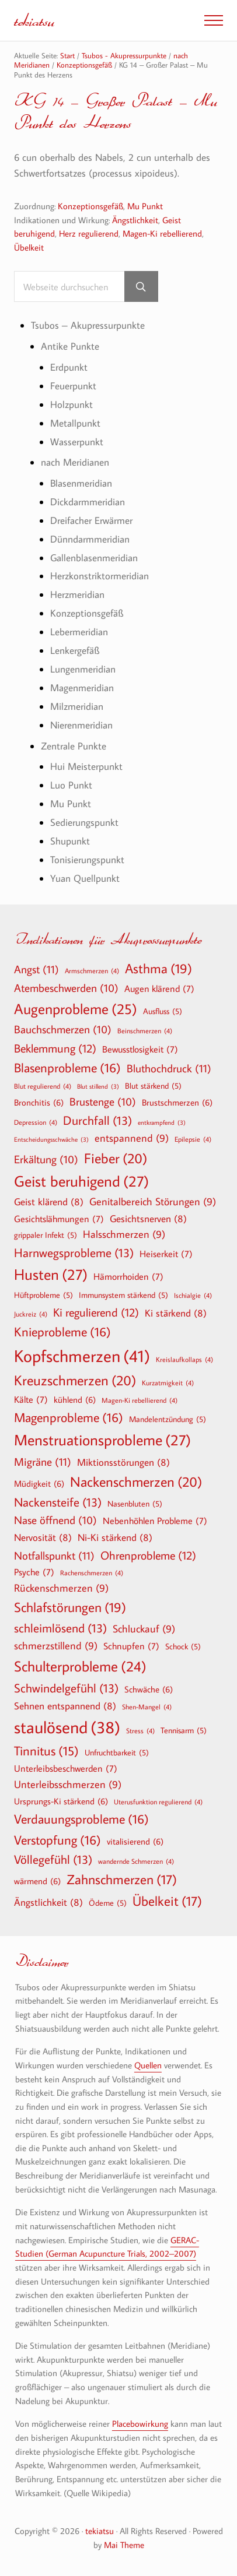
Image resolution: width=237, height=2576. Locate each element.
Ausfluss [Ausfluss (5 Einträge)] (162, 1011)
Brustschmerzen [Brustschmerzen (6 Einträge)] (177, 1102)
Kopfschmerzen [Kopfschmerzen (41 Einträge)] (82, 1356)
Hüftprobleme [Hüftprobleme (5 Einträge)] (43, 1295)
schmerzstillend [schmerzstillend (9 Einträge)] (55, 1646)
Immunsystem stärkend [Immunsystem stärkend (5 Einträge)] (123, 1295)
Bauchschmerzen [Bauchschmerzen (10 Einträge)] (62, 1030)
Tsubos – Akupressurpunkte (88, 325)
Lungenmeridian (83, 669)
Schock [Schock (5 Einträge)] (183, 1646)
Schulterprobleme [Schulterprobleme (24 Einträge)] (80, 1666)
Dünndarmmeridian (90, 539)
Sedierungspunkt (84, 822)
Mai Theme (124, 2544)
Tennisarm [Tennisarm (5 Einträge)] (184, 1730)
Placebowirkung (140, 2423)
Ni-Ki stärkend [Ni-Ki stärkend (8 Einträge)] (115, 1537)
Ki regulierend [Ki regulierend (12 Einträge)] (96, 1312)
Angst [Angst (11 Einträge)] (36, 969)
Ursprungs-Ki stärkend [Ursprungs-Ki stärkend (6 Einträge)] (61, 1801)
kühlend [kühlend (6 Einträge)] (75, 1399)
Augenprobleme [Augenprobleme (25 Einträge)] (75, 1009)
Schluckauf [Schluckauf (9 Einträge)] (144, 1629)
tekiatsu (34, 20)
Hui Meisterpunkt (86, 766)
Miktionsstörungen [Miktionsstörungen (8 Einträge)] (123, 1462)
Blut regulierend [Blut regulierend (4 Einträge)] (42, 1086)
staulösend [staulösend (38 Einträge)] (67, 1726)
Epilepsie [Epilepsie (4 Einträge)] (193, 1139)
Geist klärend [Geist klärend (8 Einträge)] (48, 1201)
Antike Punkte (70, 346)
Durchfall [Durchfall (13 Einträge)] (97, 1120)
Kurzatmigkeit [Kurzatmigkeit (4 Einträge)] (168, 1382)
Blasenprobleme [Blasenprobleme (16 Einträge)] (67, 1067)
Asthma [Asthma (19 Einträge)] (158, 969)
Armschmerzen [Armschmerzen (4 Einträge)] (92, 970)
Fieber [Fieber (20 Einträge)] (115, 1158)
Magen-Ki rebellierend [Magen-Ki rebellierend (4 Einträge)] (139, 1400)
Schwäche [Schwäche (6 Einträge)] (148, 1689)
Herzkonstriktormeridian (99, 575)
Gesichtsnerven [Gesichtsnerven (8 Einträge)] (148, 1218)
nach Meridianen (75, 462)
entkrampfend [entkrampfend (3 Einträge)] (162, 1123)
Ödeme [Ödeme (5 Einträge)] (108, 1902)
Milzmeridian (76, 706)
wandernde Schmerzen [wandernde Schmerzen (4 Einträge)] (136, 1861)
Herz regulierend (88, 233)
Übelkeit (29, 247)
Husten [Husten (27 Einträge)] (51, 1274)
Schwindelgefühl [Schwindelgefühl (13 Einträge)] (66, 1688)
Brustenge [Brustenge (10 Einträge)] (102, 1102)
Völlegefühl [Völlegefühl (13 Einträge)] (53, 1859)
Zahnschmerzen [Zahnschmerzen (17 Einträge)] (122, 1879)
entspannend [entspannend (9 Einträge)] (132, 1138)
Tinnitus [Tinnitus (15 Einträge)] (46, 1751)
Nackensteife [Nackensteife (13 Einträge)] (58, 1502)
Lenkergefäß (74, 650)
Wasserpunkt (76, 441)
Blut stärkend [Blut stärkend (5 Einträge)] (153, 1085)
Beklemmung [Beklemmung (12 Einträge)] (55, 1048)
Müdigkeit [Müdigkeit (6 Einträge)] (39, 1483)
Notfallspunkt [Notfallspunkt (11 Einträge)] (54, 1555)
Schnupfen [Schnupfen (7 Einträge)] (131, 1645)
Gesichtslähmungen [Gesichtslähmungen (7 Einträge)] (59, 1218)
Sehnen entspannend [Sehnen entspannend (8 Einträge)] (65, 1705)
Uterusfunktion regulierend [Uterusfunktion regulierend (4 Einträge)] (158, 1801)
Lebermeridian (79, 631)
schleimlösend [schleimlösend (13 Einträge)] (60, 1628)
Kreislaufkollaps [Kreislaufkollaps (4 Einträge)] (184, 1359)
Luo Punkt (71, 785)
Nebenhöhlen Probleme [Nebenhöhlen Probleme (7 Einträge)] (155, 1520)
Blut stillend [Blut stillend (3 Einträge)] (98, 1087)
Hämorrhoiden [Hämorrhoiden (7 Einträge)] (128, 1276)
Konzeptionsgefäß (90, 206)
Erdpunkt (69, 367)
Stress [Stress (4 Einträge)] (140, 1730)
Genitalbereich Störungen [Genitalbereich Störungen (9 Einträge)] (152, 1202)
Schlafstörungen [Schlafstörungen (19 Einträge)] (70, 1607)
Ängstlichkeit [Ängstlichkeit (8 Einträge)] (48, 1902)
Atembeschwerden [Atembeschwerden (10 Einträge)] (66, 988)
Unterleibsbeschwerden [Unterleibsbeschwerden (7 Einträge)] (65, 1768)
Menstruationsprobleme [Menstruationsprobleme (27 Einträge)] (102, 1440)
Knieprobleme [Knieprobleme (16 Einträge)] (62, 1331)
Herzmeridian (77, 594)
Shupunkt (70, 841)
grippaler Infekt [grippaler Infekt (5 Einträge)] (45, 1235)
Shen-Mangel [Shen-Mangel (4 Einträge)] (147, 1706)
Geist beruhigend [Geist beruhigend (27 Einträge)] (81, 1181)
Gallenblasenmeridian (94, 557)
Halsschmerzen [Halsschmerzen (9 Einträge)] (124, 1234)
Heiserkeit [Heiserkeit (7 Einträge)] (166, 1253)
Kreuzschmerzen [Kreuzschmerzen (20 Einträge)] (75, 1380)
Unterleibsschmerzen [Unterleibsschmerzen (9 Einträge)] (67, 1784)
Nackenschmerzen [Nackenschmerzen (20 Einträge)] (136, 1481)
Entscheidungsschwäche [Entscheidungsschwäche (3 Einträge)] (51, 1140)
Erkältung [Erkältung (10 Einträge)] (46, 1160)
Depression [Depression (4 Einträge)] (35, 1122)
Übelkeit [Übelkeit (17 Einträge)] (167, 1901)
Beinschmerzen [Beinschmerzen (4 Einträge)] (144, 1030)
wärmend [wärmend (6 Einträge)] (37, 1881)
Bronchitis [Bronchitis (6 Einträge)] (39, 1102)
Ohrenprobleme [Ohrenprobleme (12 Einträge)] (148, 1555)
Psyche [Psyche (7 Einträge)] (34, 1571)
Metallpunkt (75, 423)
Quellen (148, 2065)
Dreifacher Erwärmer (91, 520)
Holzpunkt (71, 404)
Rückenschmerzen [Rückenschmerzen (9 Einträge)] (61, 1588)
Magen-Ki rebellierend (162, 233)
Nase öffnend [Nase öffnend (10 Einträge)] (55, 1520)
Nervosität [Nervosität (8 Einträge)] (43, 1537)
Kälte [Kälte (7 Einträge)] (31, 1399)
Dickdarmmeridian (87, 501)
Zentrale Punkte (73, 746)
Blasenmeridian (81, 483)
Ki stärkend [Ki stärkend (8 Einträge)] (176, 1313)
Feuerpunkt (73, 385)
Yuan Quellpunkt (85, 878)
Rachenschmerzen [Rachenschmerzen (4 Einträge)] (91, 1572)
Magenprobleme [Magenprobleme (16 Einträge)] (68, 1417)
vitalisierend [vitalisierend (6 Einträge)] (135, 1841)
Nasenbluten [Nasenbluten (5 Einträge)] (134, 1503)
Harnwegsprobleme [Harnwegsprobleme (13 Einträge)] (74, 1252)
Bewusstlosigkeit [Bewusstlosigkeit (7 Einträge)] (140, 1049)
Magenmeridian (82, 687)
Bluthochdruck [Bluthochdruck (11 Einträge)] (169, 1068)
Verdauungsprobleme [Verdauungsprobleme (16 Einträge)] (81, 1818)
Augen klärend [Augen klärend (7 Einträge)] (159, 988)
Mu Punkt (145, 206)
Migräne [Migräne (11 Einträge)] (42, 1461)
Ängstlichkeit (135, 220)
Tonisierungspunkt (87, 859)
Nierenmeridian (81, 725)
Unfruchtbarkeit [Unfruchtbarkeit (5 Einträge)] (117, 1752)
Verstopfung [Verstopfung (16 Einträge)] (57, 1839)
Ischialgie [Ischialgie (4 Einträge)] (193, 1295)
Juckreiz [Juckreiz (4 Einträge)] (30, 1313)
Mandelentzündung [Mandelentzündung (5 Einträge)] (167, 1419)
